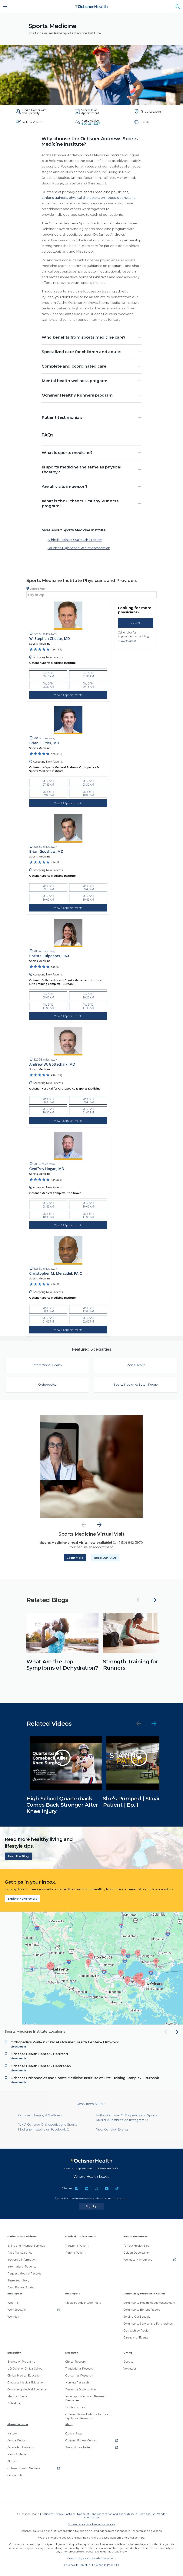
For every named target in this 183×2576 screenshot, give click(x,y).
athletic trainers (54, 198)
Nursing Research (77, 2382)
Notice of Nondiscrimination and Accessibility (105, 2513)
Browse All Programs (21, 2361)
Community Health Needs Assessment (149, 2302)
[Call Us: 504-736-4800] (150, 122)
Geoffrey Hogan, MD (46, 1169)
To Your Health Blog (136, 2245)
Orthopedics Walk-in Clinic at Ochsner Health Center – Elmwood (65, 2042)
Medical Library (17, 2396)
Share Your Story (18, 2280)
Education (14, 2352)
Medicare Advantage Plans (83, 2302)
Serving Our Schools (136, 2316)
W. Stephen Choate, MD (49, 639)
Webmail (13, 2302)
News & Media (16, 2454)
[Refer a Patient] (32, 122)
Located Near (37, 588)
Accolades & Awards (20, 2447)
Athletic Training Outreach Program (75, 540)
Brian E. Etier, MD (44, 743)
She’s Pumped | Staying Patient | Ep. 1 (134, 1801)
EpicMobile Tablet (75, 2564)
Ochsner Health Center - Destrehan (41, 2066)
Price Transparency (19, 2252)
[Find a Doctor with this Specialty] (32, 112)
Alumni (12, 2461)
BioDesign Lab (75, 2407)
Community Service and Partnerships (148, 2323)
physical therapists (84, 198)
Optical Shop (73, 2433)
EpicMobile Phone (103, 2564)
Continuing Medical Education (27, 2389)
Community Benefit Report (141, 2309)
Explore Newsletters (22, 1898)
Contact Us (14, 2475)
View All (136, 623)
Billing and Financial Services (26, 2245)
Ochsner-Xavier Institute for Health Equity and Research (88, 2416)
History (12, 2433)
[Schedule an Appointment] (91, 112)
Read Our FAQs (105, 1557)
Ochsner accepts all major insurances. (91, 2524)
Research (71, 2352)
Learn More (75, 1557)
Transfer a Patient (76, 2245)
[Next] (99, 1524)
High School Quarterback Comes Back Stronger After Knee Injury (62, 1804)
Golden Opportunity (136, 2252)
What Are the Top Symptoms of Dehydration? (62, 1664)
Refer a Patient (75, 2252)
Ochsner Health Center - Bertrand (39, 2054)
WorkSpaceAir (16, 2309)
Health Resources (135, 2236)
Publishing (14, 2403)
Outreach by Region (136, 2330)
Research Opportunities (81, 2389)
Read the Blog (18, 1856)
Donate (128, 2361)
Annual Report (16, 2440)
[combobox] (91, 594)
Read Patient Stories (21, 2287)
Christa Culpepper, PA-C (49, 956)
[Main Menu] (5, 6)
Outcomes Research (79, 2375)
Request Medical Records (24, 2273)
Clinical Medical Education (24, 2375)
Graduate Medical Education (26, 2382)
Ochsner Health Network (23, 2468)
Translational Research (80, 2368)
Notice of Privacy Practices (58, 2513)
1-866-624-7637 (106, 2168)
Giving (127, 2352)
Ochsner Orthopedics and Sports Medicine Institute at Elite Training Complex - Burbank (85, 2078)
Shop (68, 2424)
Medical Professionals (80, 2236)
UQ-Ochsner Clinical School (25, 2368)
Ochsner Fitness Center (80, 2440)
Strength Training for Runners (130, 1664)
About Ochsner (17, 2424)
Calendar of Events (135, 2337)
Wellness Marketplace (137, 2259)
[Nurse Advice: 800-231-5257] (91, 122)
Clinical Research (76, 2361)
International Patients (21, 2266)
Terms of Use (147, 2513)
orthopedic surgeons (118, 198)
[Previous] (84, 1524)
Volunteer (129, 2368)
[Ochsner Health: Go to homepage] (91, 6)
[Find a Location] (150, 111)
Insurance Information (22, 2259)
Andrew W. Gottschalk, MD (52, 1064)
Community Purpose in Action (144, 2293)
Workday (13, 2316)
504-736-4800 (127, 641)
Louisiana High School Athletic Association (79, 548)
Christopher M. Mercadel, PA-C (55, 1273)
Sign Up (95, 2206)
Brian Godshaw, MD (46, 851)
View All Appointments (68, 695)
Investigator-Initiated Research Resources (85, 2398)
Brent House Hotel (77, 2447)
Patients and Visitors (22, 2236)
